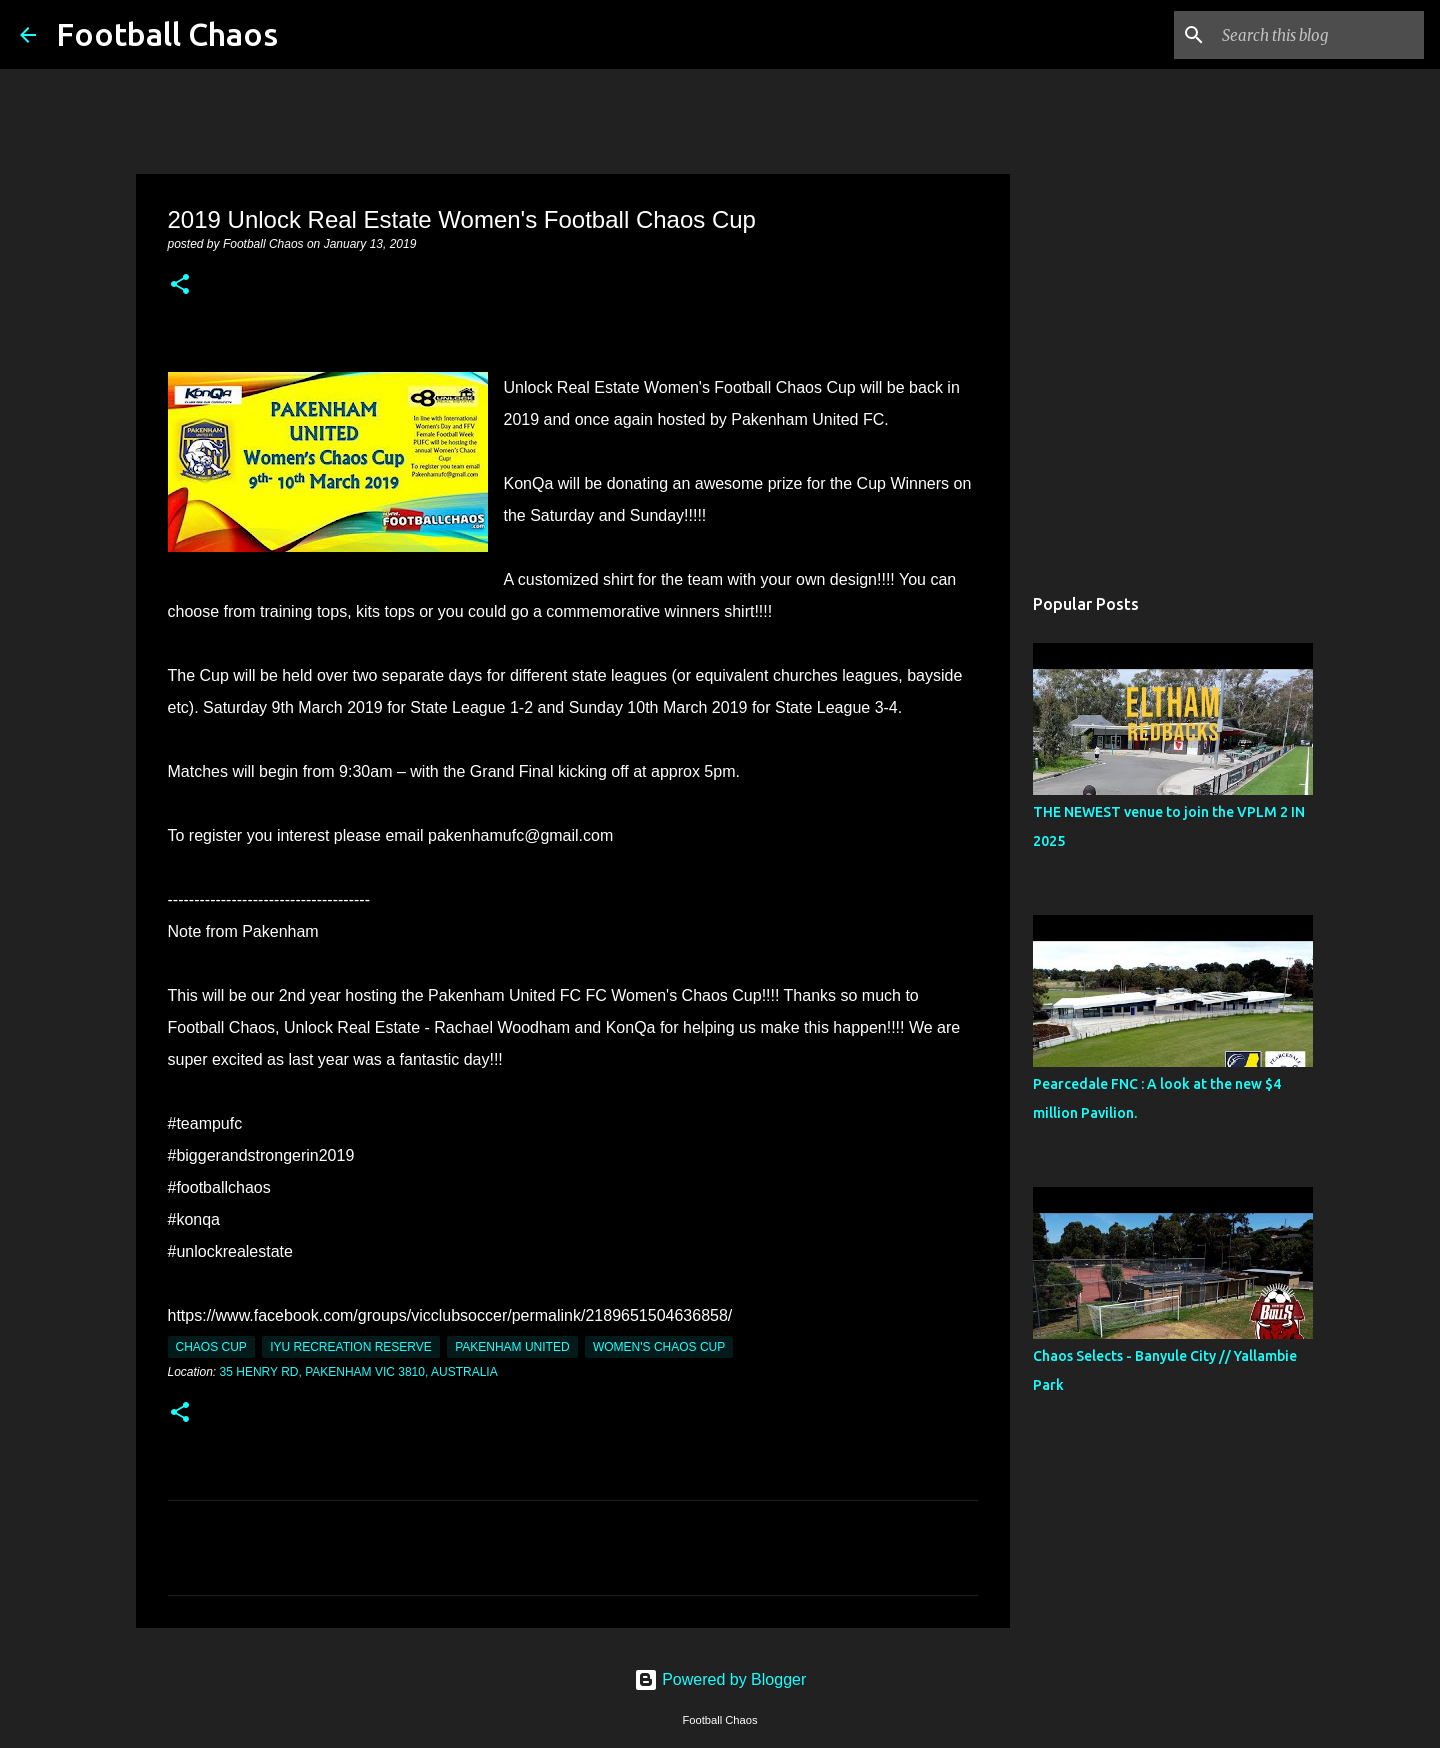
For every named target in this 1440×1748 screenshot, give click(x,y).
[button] (180, 286)
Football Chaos (167, 34)
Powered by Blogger (720, 1679)
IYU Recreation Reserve (351, 1347)
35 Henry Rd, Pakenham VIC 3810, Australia (359, 1372)
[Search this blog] (1319, 35)
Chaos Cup (211, 1347)
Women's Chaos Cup (659, 1347)
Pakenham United (512, 1347)
